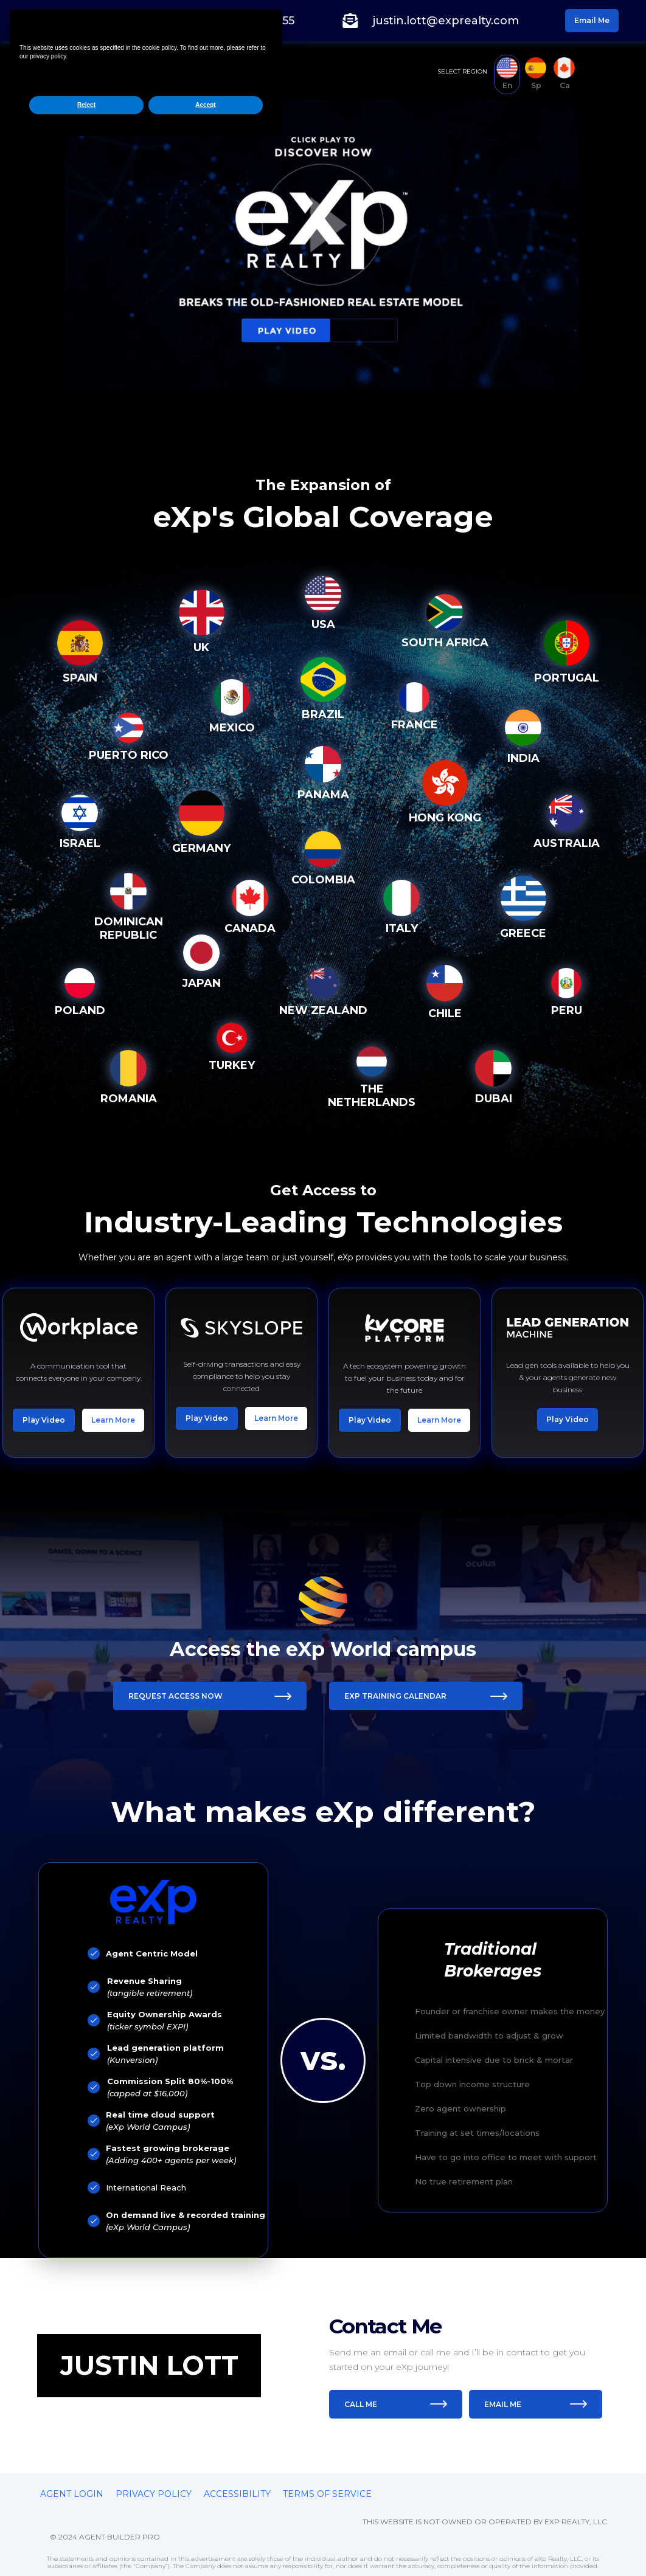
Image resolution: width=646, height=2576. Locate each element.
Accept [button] (205, 2535)
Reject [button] (86, 2535)
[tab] (507, 74)
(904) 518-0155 (254, 21)
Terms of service (327, 2493)
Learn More (113, 1466)
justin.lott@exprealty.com (446, 21)
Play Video (44, 1466)
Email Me (592, 20)
